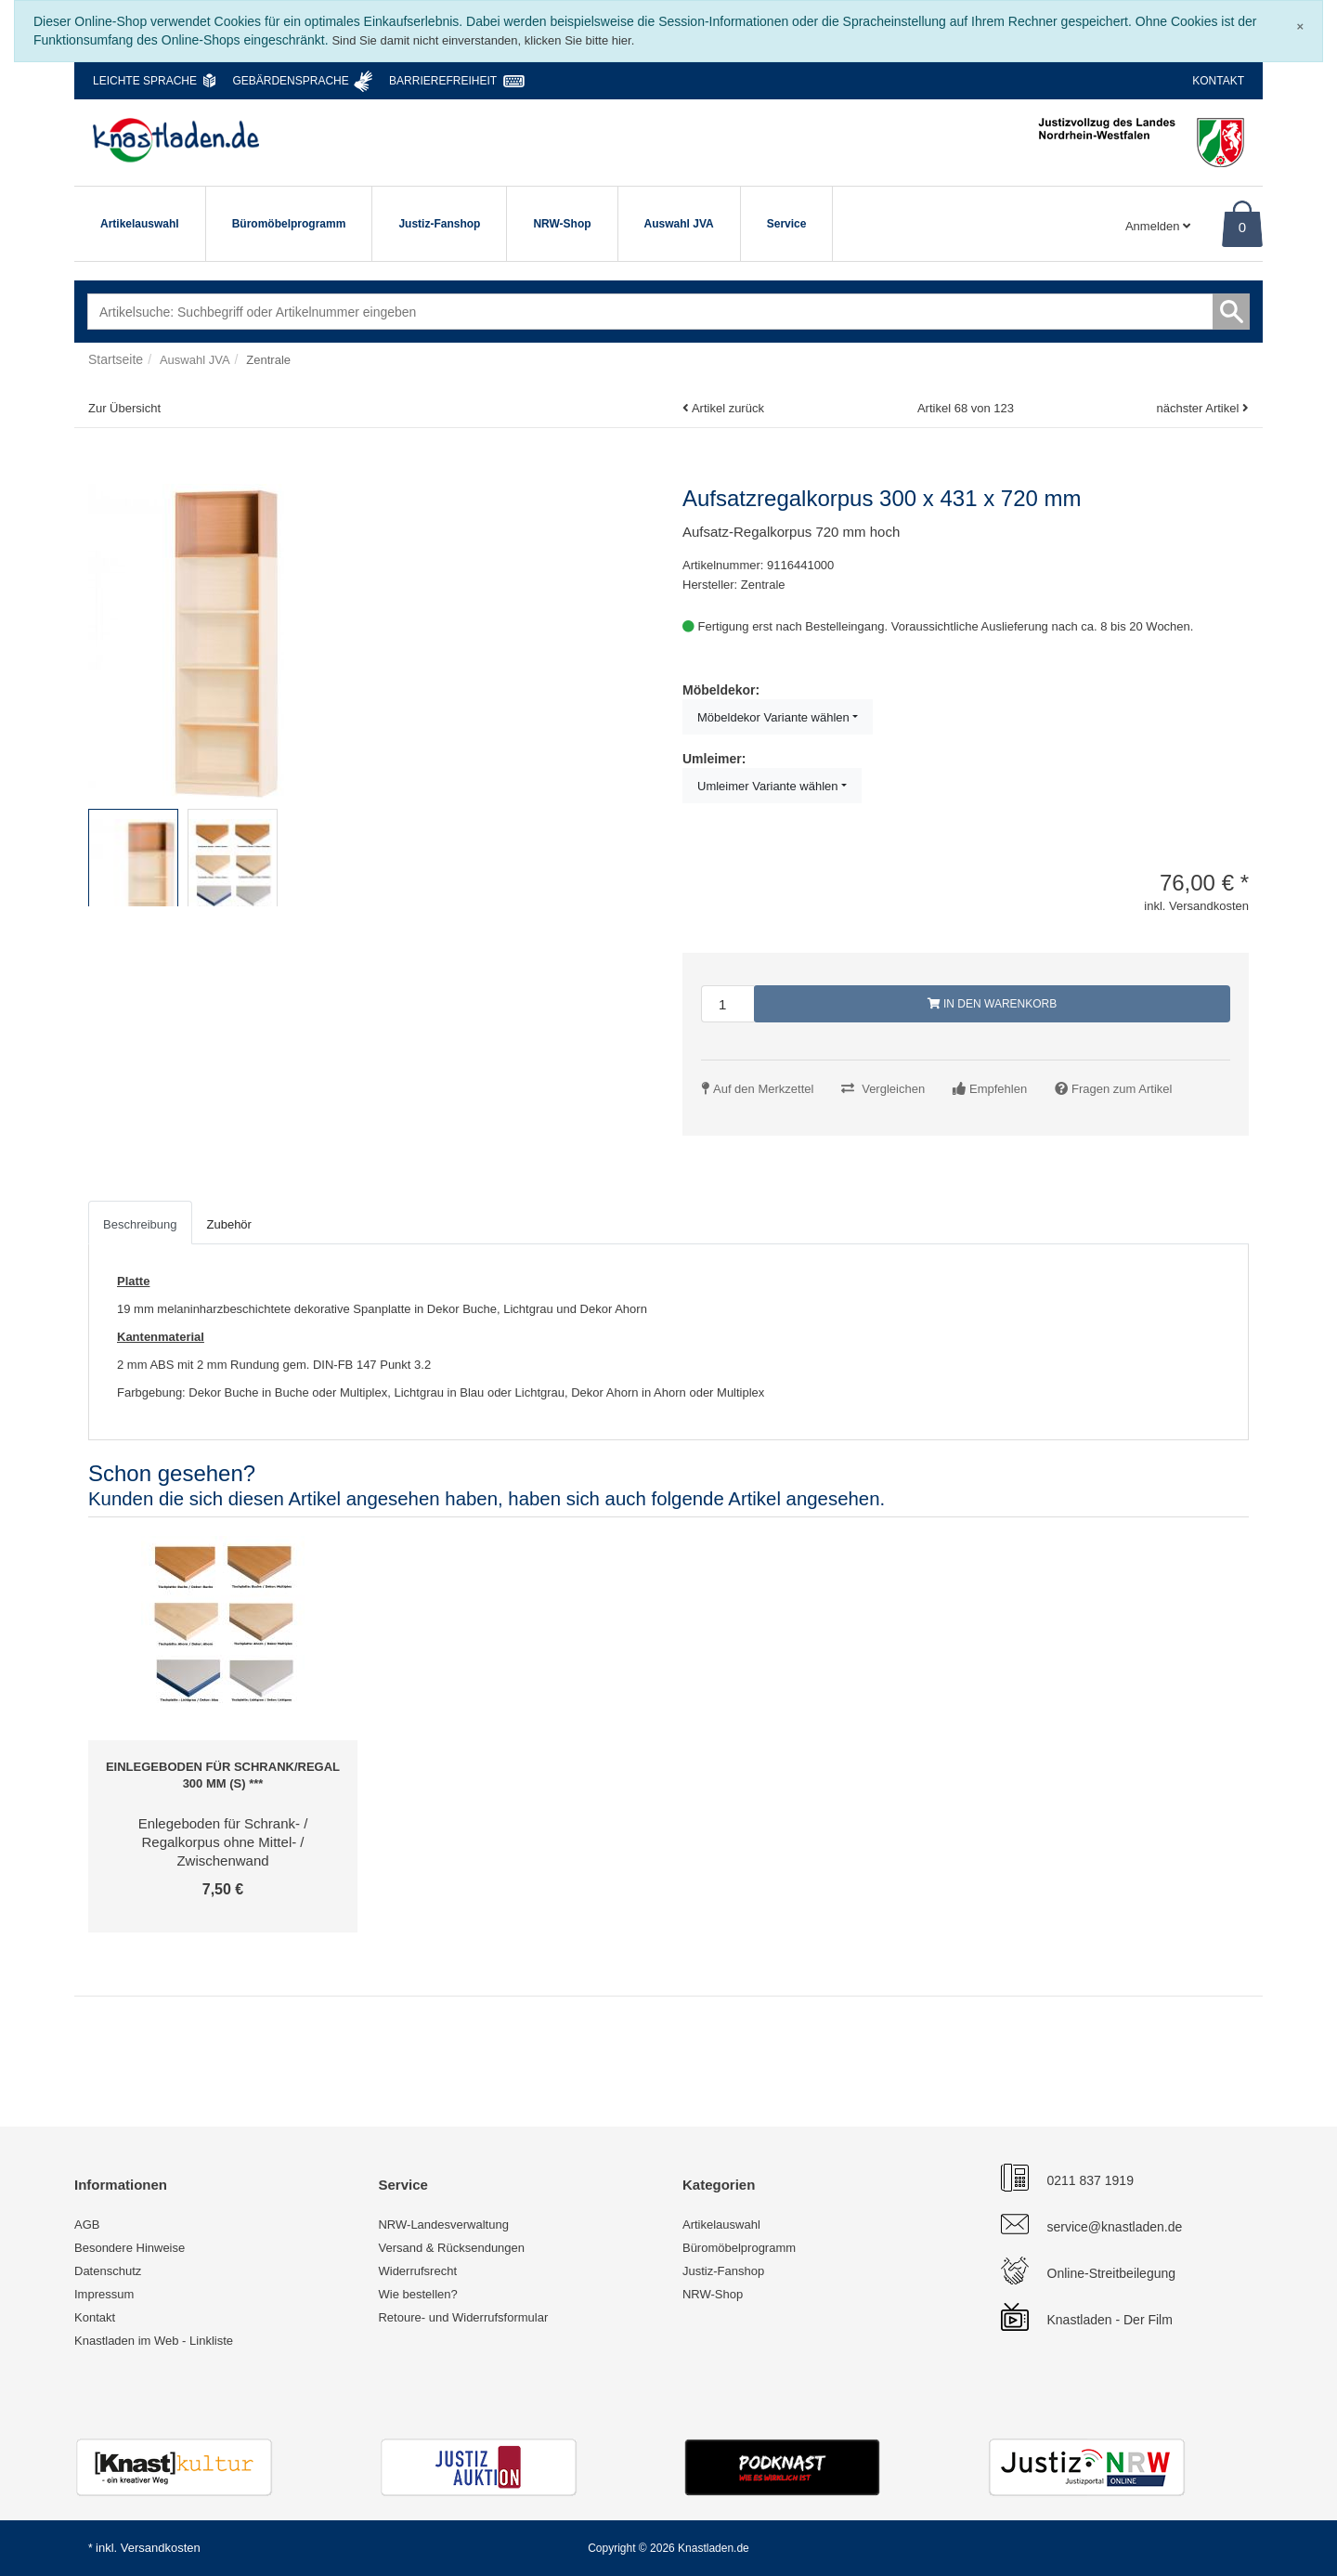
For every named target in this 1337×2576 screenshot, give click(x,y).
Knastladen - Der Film (1110, 2319)
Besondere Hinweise (129, 2248)
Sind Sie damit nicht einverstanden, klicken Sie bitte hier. (482, 40)
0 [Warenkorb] (1242, 227)
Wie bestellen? (417, 2294)
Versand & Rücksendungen (451, 2248)
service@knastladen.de (1115, 2226)
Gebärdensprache (290, 80)
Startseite (115, 359)
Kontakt (1218, 80)
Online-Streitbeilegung (1111, 2273)
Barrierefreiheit (443, 80)
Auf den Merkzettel (763, 1089)
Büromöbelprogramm (289, 223)
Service (787, 223)
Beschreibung (140, 1224)
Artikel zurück (728, 408)
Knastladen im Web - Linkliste (153, 2341)
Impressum (104, 2294)
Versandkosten (161, 2548)
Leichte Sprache (145, 80)
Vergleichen (893, 1089)
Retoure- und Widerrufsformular (463, 2317)
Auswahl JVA (679, 223)
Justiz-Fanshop (439, 223)
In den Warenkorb (993, 1003)
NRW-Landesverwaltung (443, 2224)
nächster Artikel (1199, 408)
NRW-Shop (562, 223)
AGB (86, 2224)
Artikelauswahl (139, 223)
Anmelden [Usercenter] (1157, 226)
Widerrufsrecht (417, 2271)
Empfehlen (998, 1089)
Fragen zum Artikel (1121, 1089)
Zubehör (229, 1224)
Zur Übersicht (124, 408)
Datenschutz (107, 2271)
